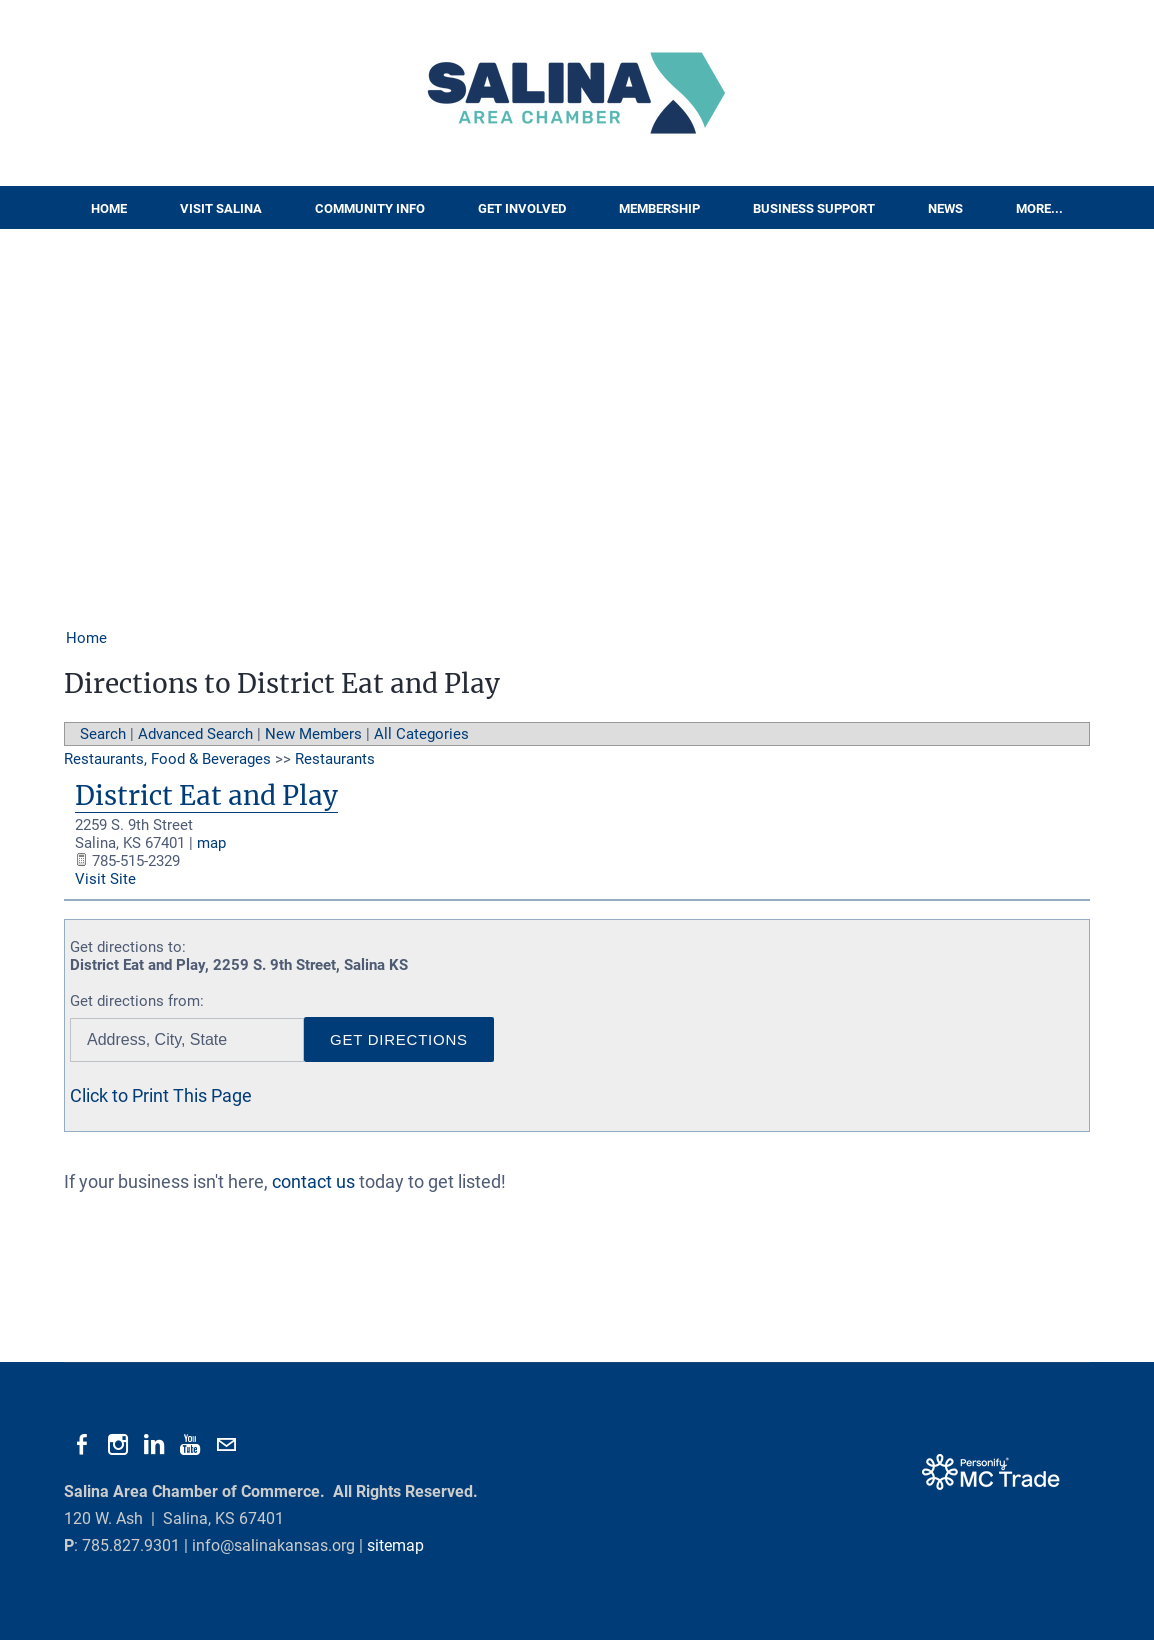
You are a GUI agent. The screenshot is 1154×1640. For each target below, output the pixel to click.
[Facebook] (82, 1445)
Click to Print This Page (161, 1095)
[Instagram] (118, 1445)
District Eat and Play (206, 795)
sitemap (395, 1545)
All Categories (421, 734)
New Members (313, 734)
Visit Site (105, 879)
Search (103, 734)
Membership (659, 208)
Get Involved (522, 208)
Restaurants (335, 759)
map (211, 843)
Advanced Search (195, 734)
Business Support (814, 208)
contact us (313, 1181)
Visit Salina (221, 208)
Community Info (370, 208)
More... (1039, 208)
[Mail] (226, 1445)
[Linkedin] (154, 1445)
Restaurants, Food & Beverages (167, 759)
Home (109, 208)
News (945, 208)
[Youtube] (190, 1445)
